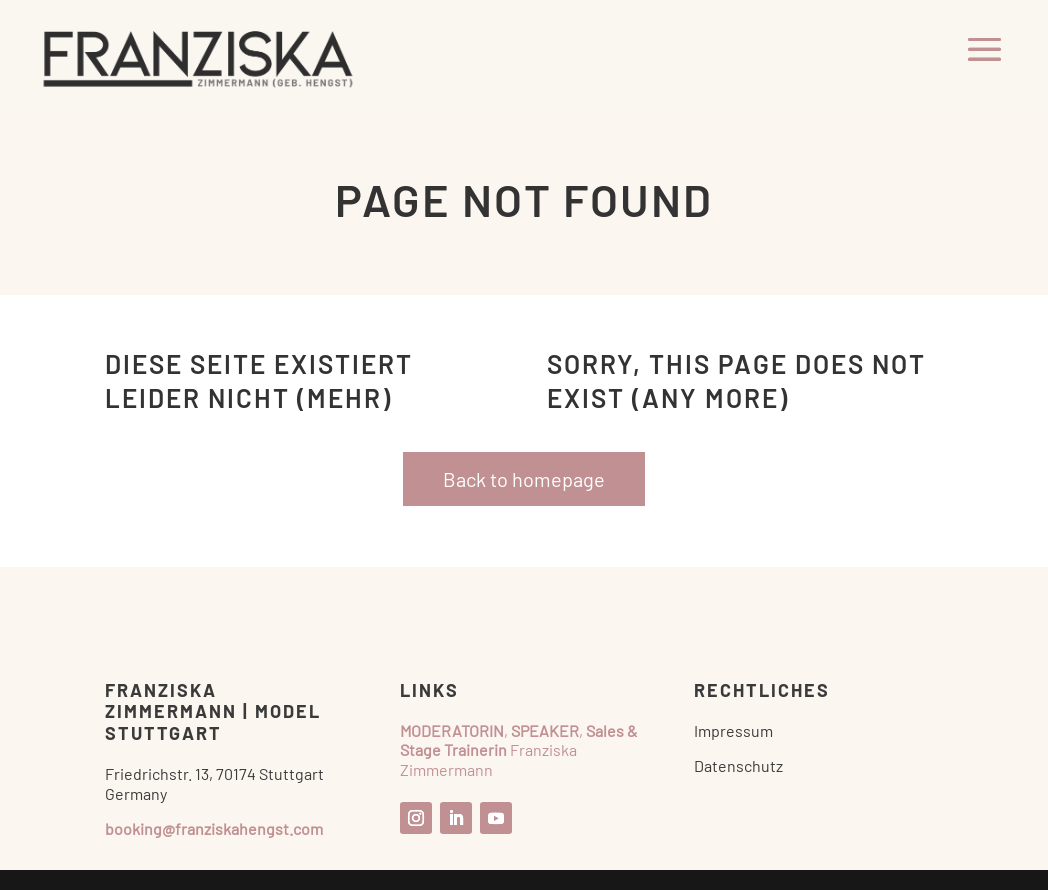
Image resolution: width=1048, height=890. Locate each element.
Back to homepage (524, 479)
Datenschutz (738, 765)
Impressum (733, 730)
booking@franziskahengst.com (214, 828)
